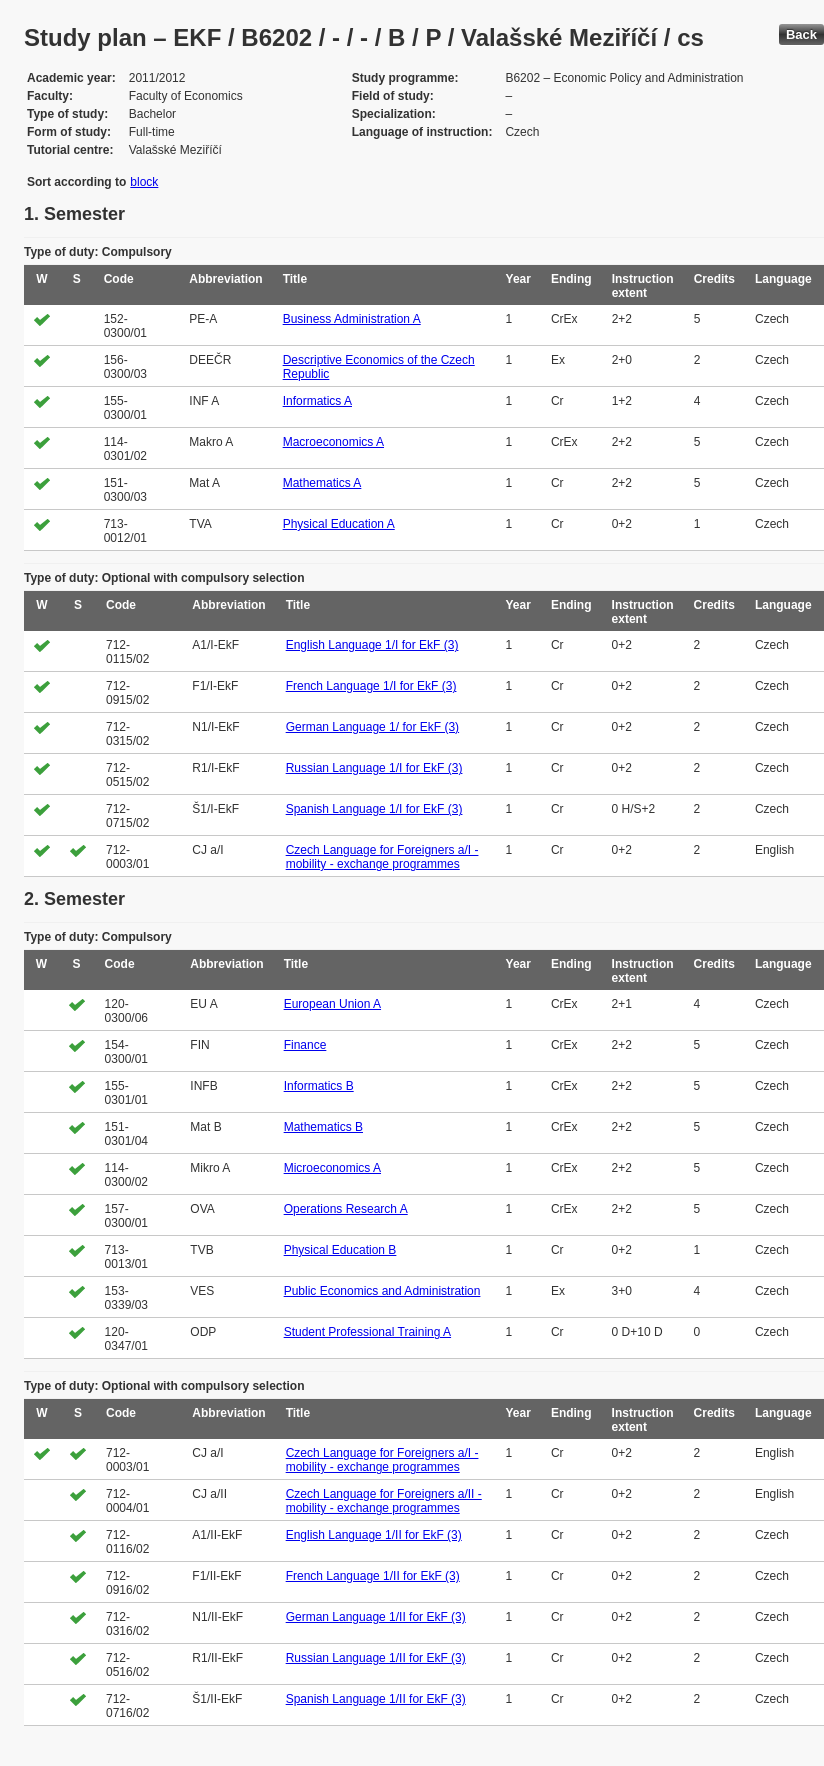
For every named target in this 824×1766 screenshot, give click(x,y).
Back (801, 34)
